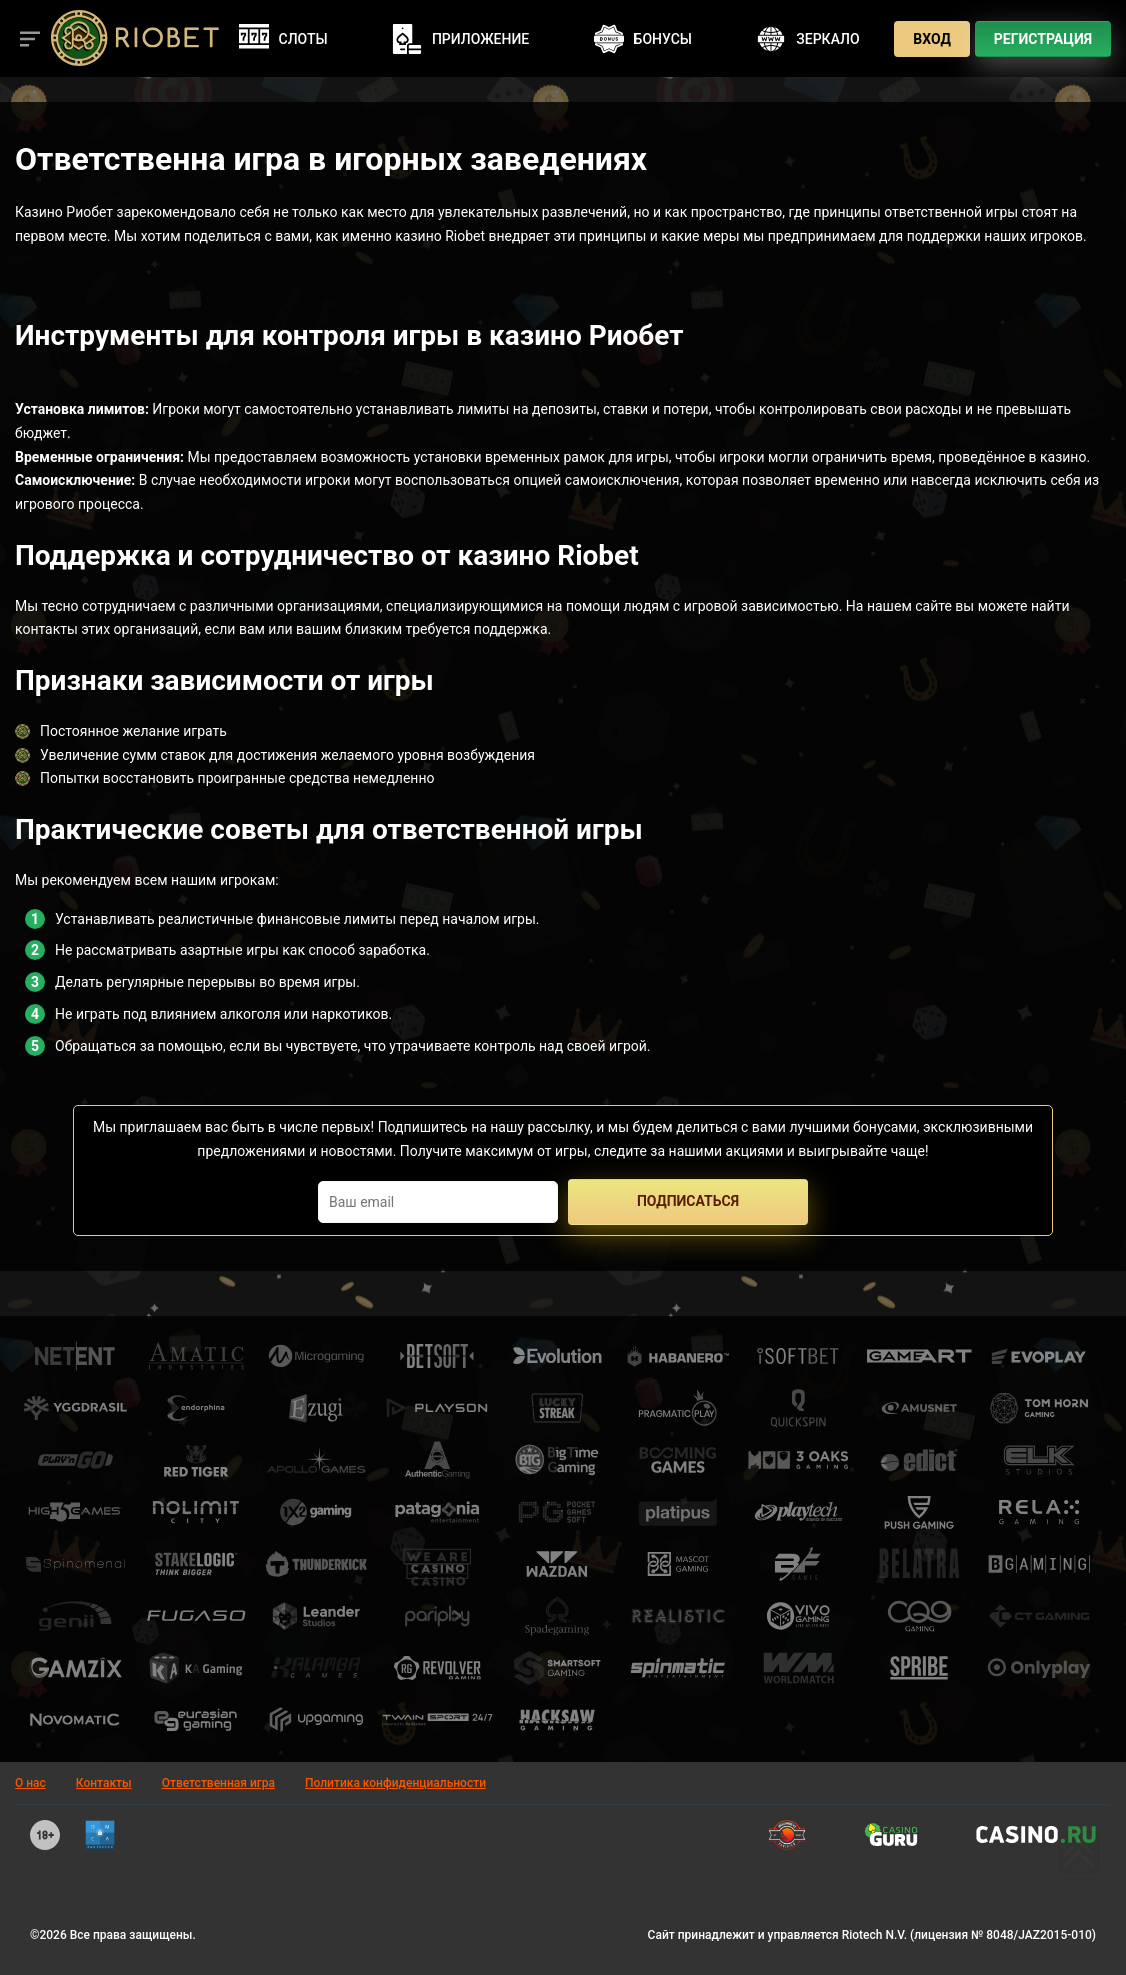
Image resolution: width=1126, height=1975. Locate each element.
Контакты (104, 1783)
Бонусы (643, 39)
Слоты (283, 39)
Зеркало (807, 39)
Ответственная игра (218, 1783)
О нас (30, 1783)
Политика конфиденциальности (395, 1783)
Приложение (460, 39)
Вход (932, 39)
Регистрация (1043, 39)
